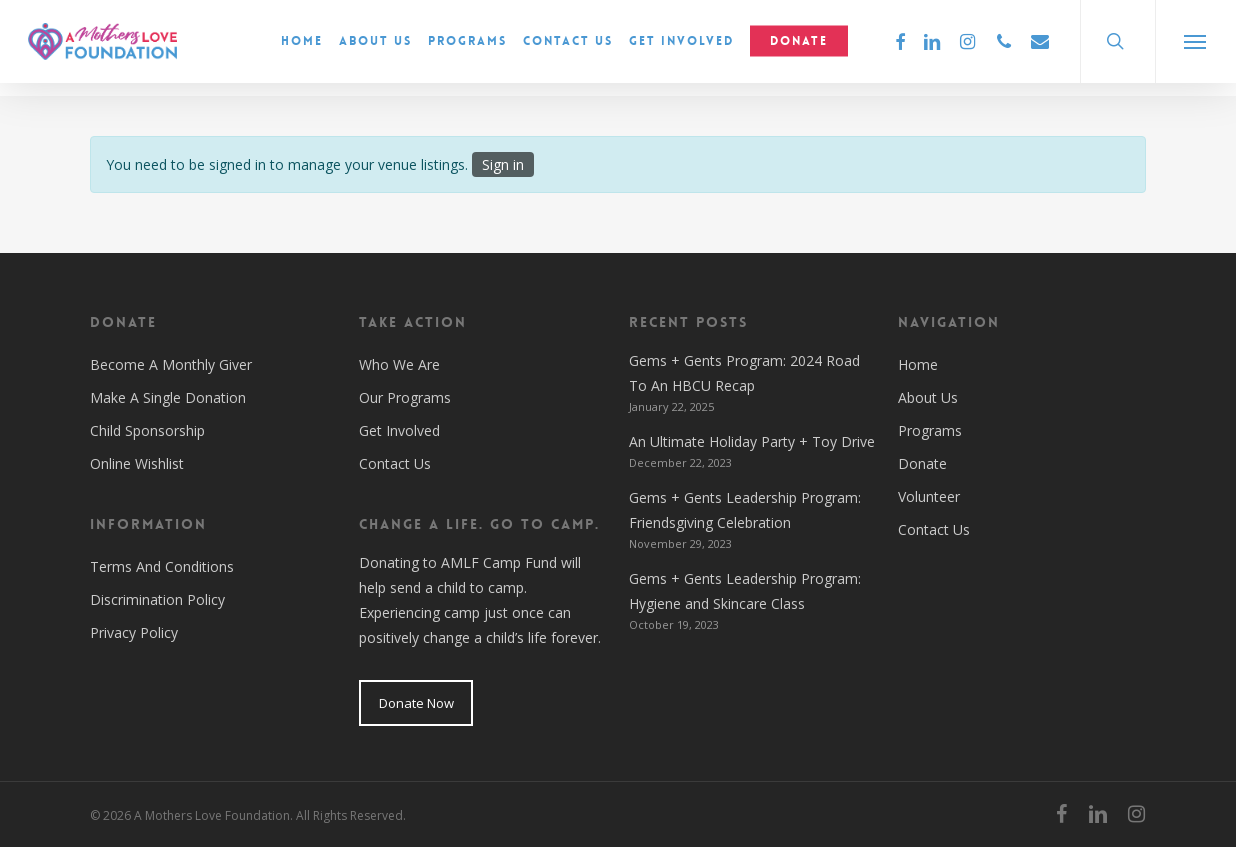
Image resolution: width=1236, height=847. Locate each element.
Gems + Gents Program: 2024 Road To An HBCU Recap (744, 373)
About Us (928, 397)
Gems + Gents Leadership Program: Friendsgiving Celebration (745, 510)
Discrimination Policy (157, 599)
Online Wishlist (137, 463)
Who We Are (399, 364)
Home (918, 364)
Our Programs (405, 397)
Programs (930, 430)
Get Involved (399, 430)
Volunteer (929, 496)
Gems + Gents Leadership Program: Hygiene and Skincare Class (745, 591)
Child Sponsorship (147, 430)
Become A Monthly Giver (171, 364)
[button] (1195, 48)
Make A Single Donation (168, 397)
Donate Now (416, 703)
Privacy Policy (134, 632)
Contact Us (395, 463)
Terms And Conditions (162, 566)
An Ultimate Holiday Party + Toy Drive (752, 441)
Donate (922, 463)
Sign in (503, 164)
